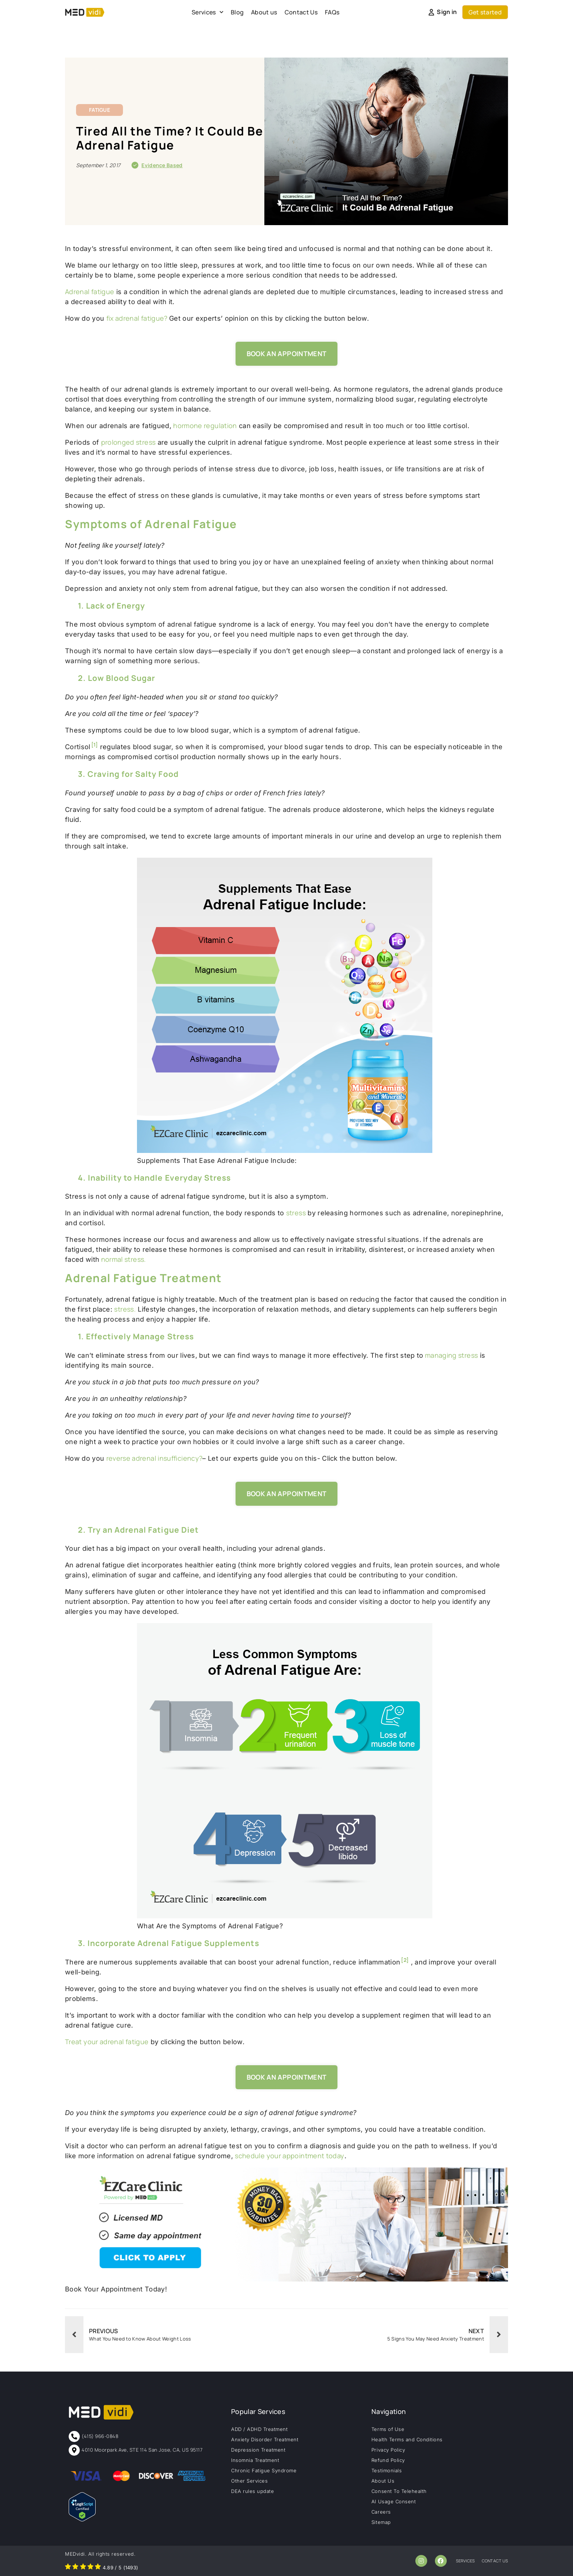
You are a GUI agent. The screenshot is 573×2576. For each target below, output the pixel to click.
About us (264, 12)
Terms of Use (387, 2429)
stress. (125, 1309)
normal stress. (122, 1259)
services (465, 2560)
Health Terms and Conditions (407, 2439)
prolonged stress (128, 442)
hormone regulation (205, 425)
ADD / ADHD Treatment (259, 2429)
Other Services (249, 2481)
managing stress (450, 1355)
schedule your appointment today (289, 2155)
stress (296, 1212)
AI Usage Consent (393, 2501)
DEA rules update (252, 2491)
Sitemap (381, 2522)
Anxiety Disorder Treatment (265, 2439)
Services (207, 12)
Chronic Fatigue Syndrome (263, 2470)
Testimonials (386, 2470)
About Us (382, 2481)
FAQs (332, 12)
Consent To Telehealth (399, 2491)
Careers (381, 2512)
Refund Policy (388, 2460)
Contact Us (301, 12)
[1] (94, 744)
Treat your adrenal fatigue (106, 2041)
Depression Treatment (258, 2450)
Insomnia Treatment (255, 2460)
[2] (405, 1960)
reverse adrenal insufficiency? (154, 1458)
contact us (495, 2560)
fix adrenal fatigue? (137, 318)
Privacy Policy (388, 2450)
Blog (237, 12)
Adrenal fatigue (89, 291)
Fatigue (99, 109)
